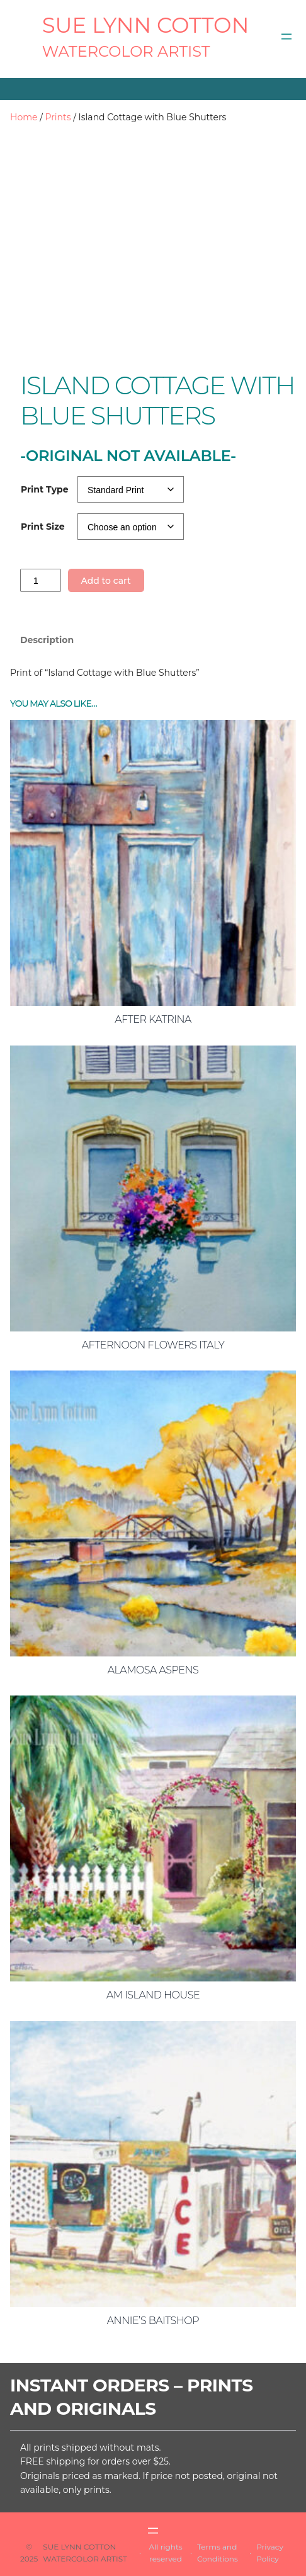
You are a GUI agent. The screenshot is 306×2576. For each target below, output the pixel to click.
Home (23, 117)
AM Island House (153, 1995)
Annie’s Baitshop (153, 2321)
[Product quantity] (40, 580)
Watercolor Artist (126, 51)
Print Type (45, 489)
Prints (58, 117)
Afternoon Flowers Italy (153, 1345)
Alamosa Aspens (153, 1670)
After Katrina (153, 1019)
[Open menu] (286, 36)
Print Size (43, 526)
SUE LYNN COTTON (145, 25)
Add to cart (105, 580)
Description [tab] (47, 640)
